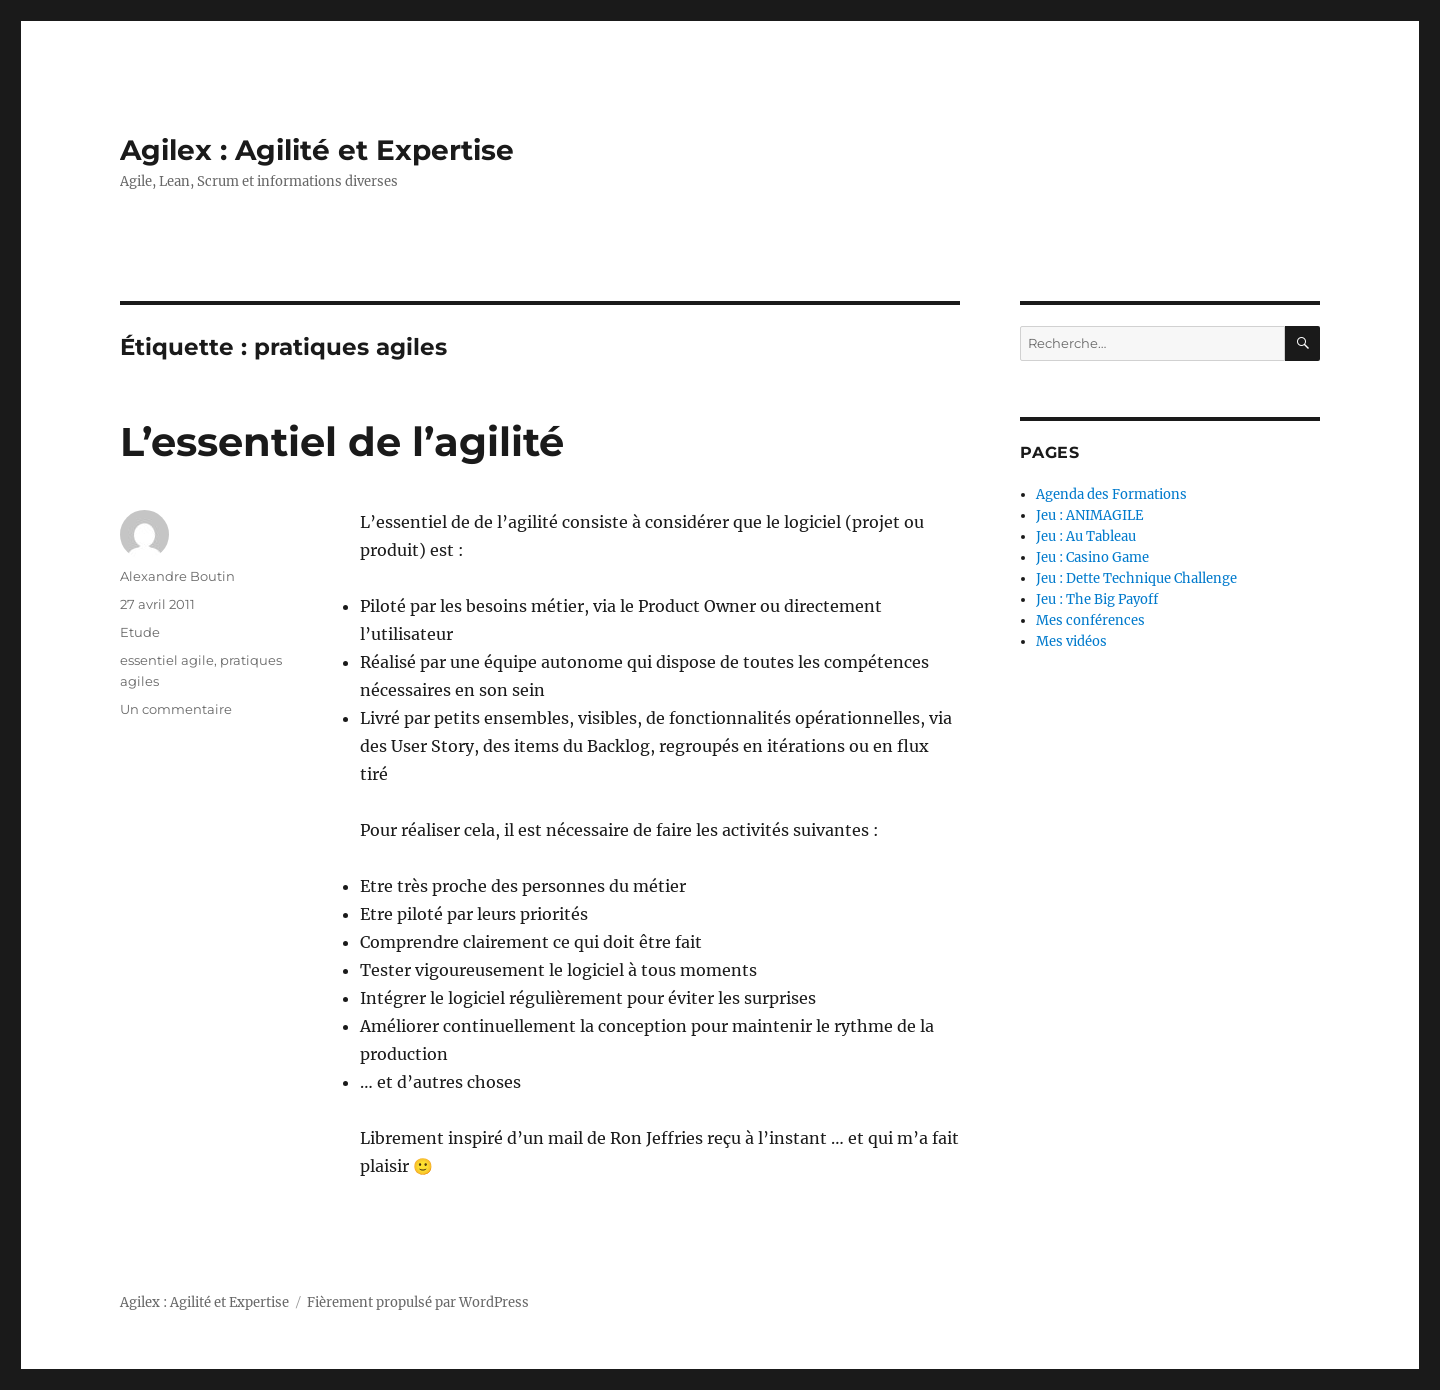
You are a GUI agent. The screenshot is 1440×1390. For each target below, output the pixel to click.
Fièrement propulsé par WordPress (418, 1302)
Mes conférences (1090, 620)
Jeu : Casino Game (1092, 557)
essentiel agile (167, 660)
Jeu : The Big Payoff (1097, 599)
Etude (140, 632)
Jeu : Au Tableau (1086, 536)
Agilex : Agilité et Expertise (317, 150)
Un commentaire (176, 709)
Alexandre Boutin (177, 576)
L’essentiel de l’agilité (342, 441)
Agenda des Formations (1111, 494)
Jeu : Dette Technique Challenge (1136, 578)
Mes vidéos (1071, 641)
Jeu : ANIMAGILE (1089, 515)
